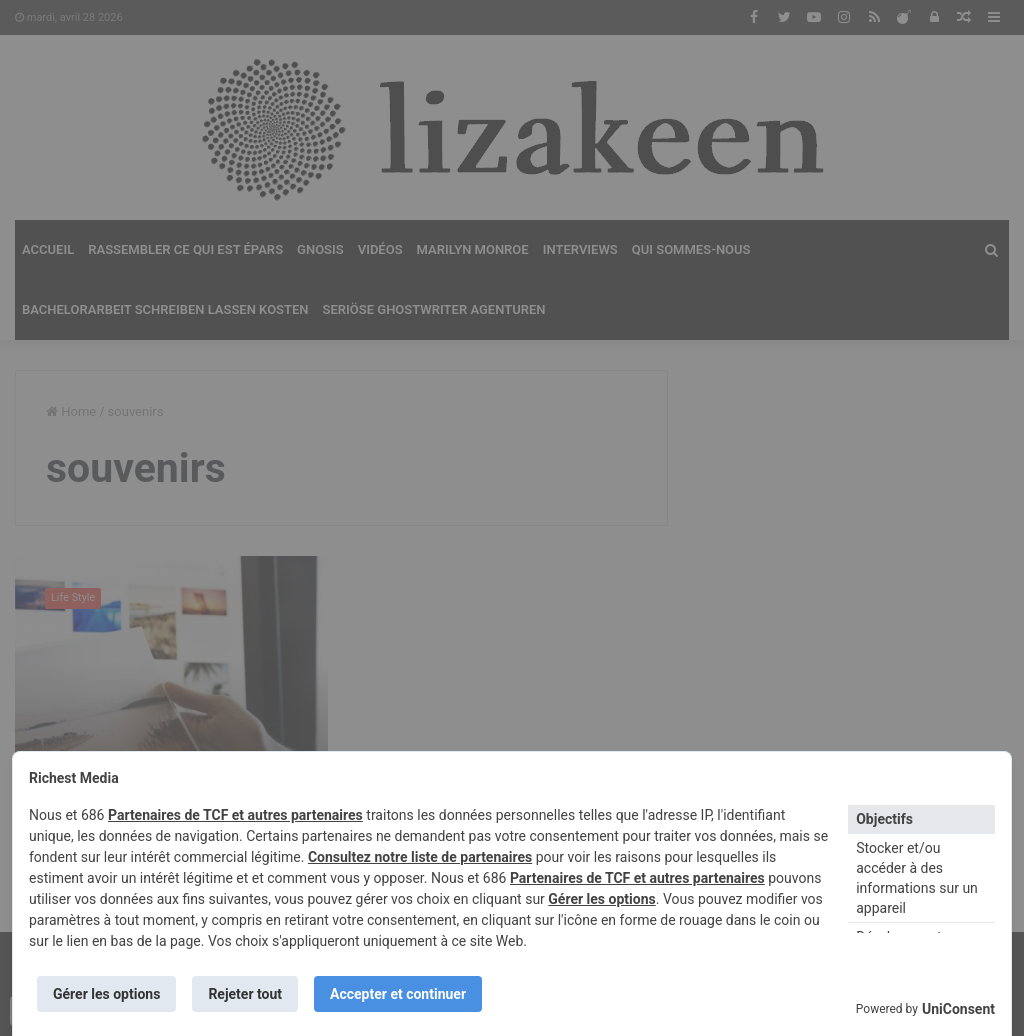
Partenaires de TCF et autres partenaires (235, 815)
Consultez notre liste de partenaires (420, 857)
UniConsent (958, 1009)
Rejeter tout (245, 994)
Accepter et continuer (398, 994)
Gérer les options (601, 899)
